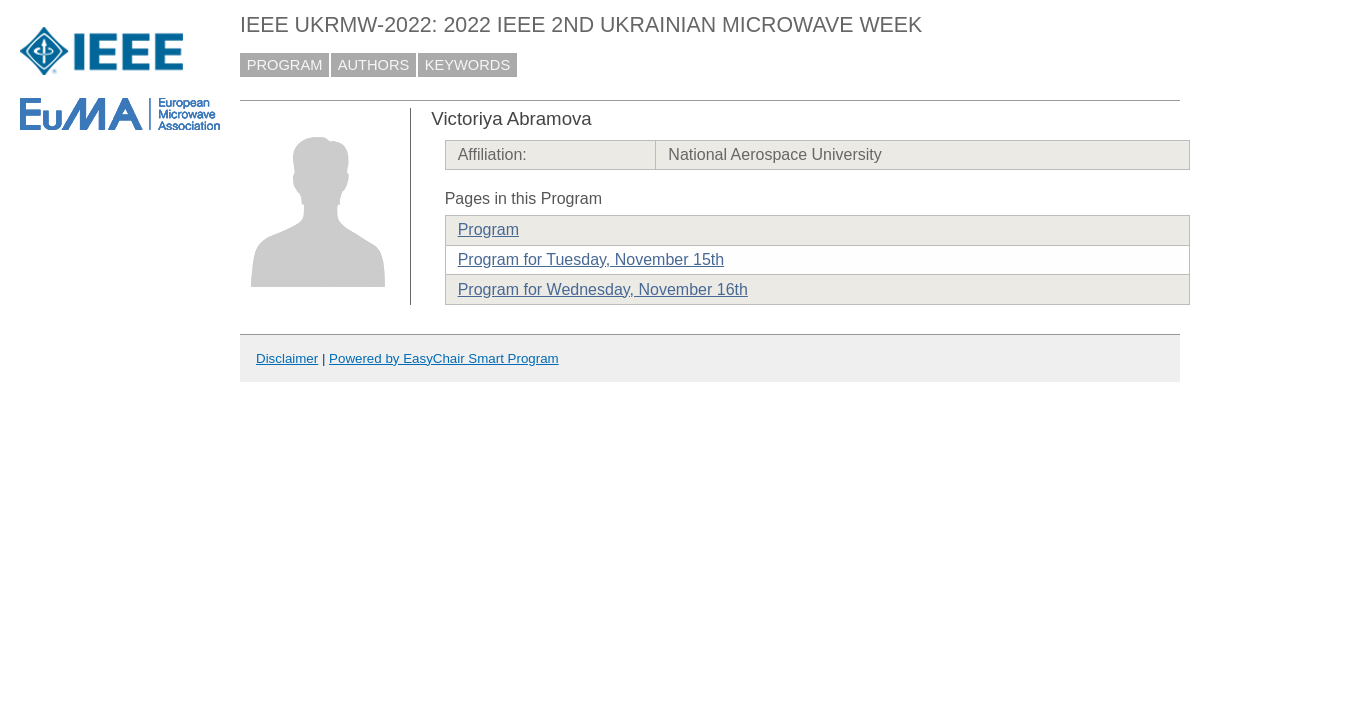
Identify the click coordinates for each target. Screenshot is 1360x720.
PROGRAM (285, 65)
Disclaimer (287, 358)
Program (488, 229)
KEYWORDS (468, 65)
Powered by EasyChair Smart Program (444, 358)
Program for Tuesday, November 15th (591, 259)
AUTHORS (374, 65)
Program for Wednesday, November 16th (603, 289)
